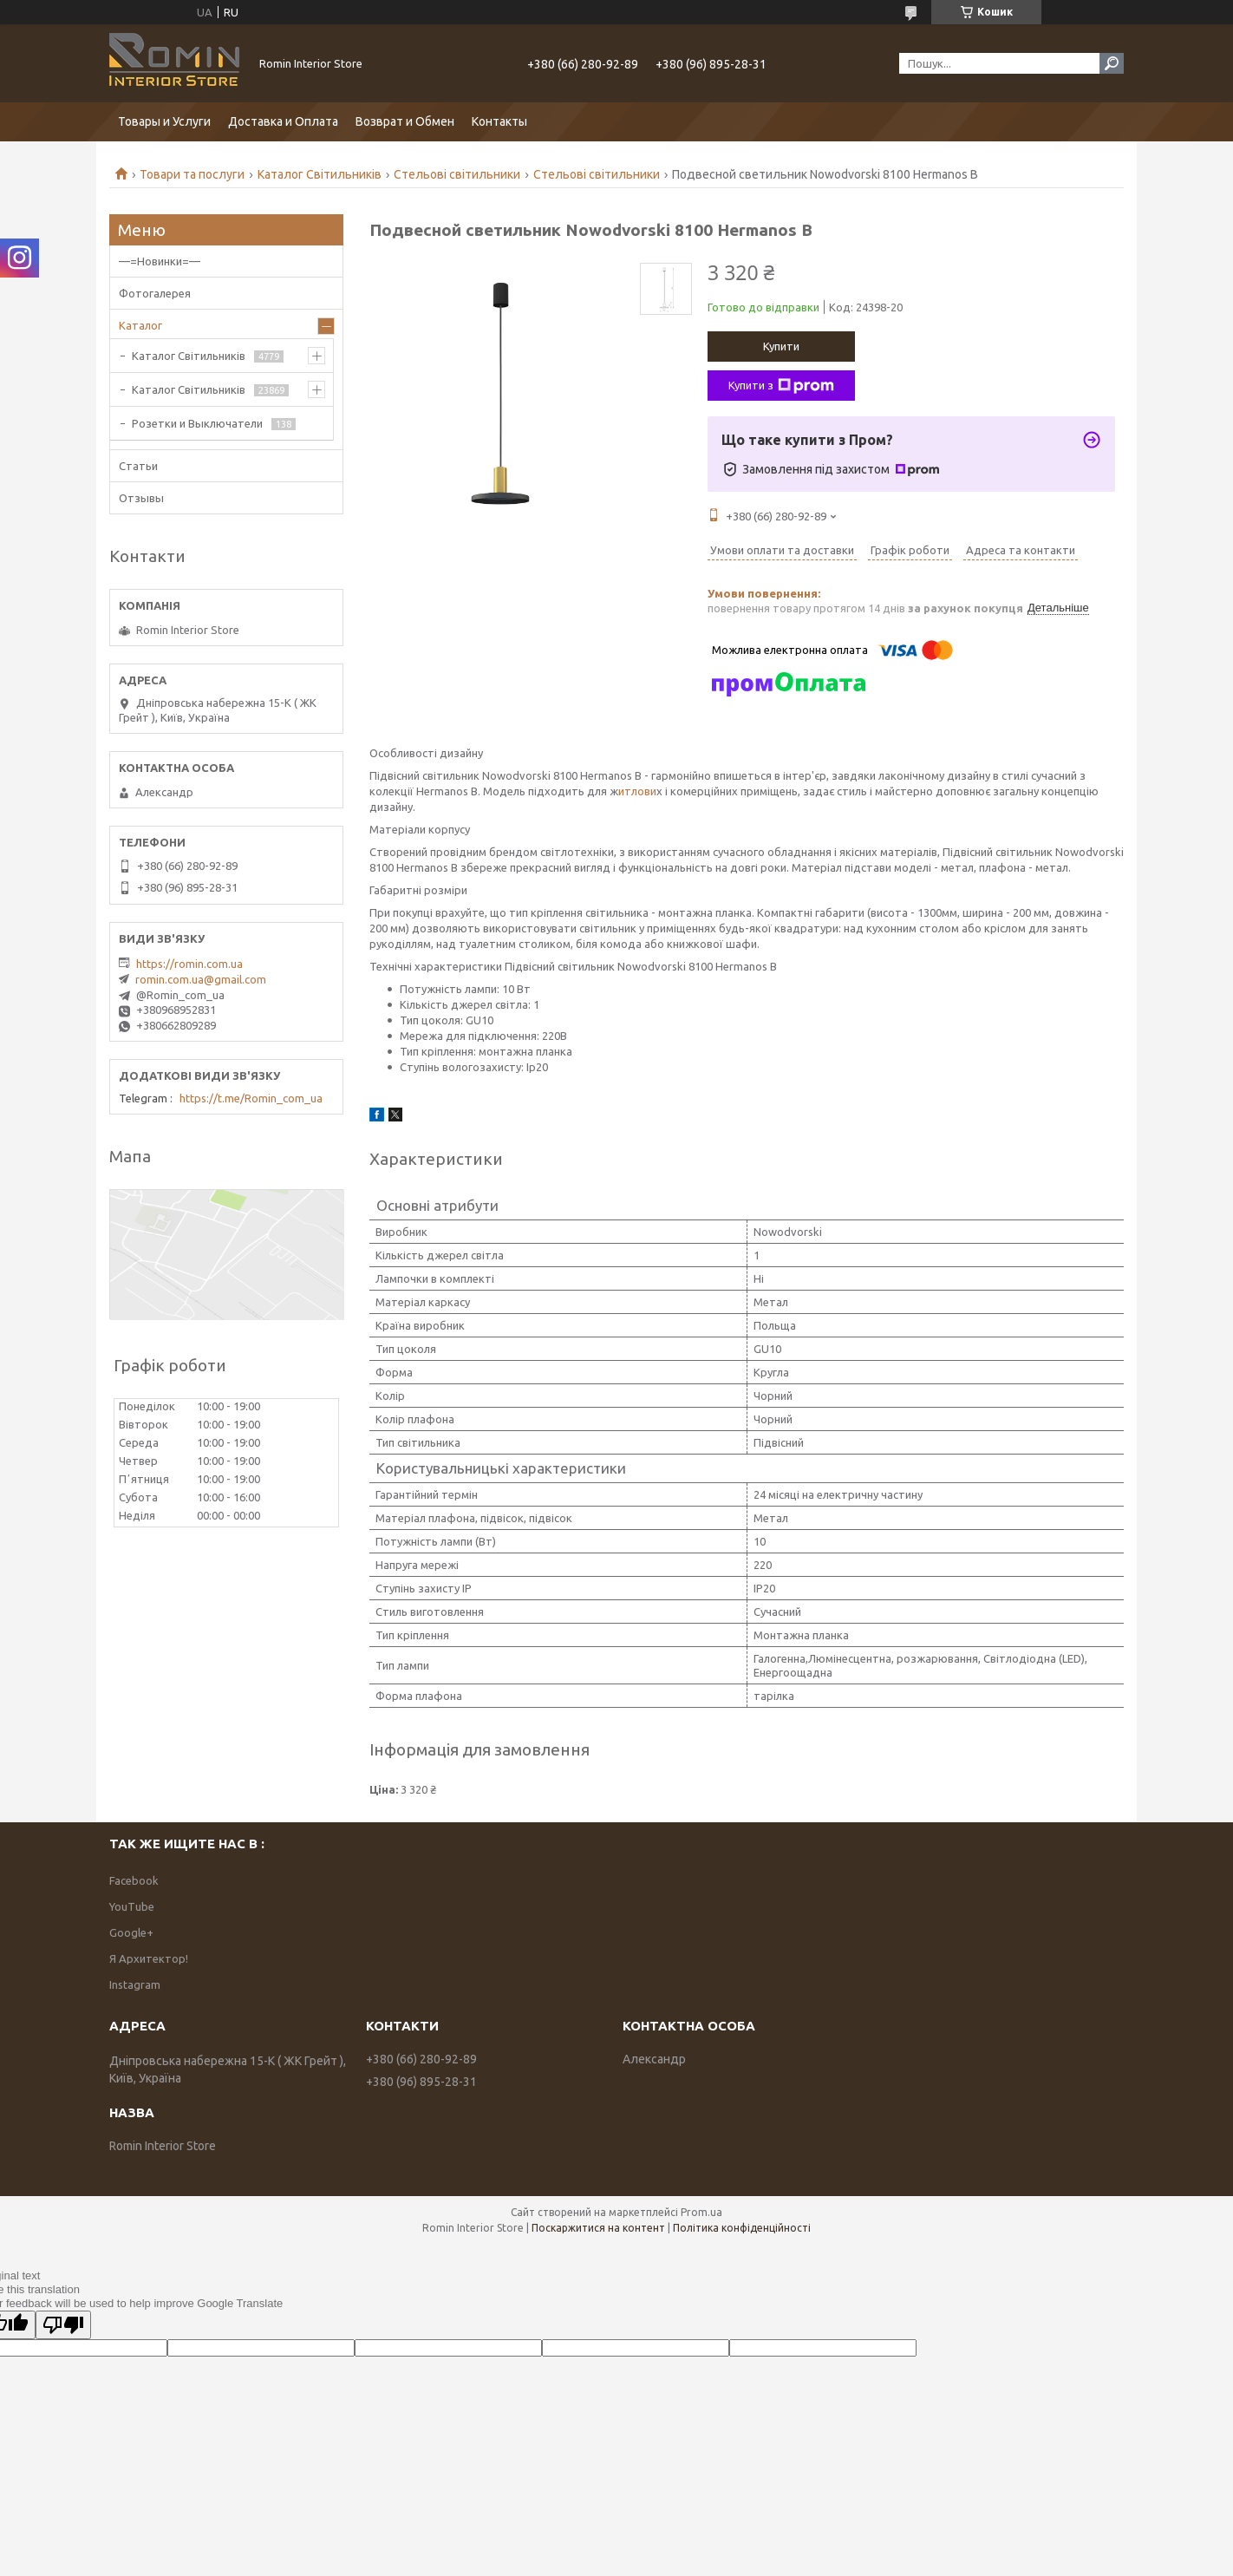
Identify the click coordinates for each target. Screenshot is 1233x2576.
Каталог (140, 325)
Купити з (781, 386)
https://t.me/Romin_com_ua (251, 1098)
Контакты (499, 121)
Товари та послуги (192, 174)
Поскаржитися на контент (598, 2227)
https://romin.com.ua (189, 964)
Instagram (134, 1984)
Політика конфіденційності (742, 2227)
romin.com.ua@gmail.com (200, 979)
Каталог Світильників (320, 174)
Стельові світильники (457, 174)
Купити (781, 346)
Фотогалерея (155, 293)
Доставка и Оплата (283, 121)
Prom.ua (701, 2212)
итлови (637, 791)
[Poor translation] (63, 2325)
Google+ (131, 1932)
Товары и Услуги (164, 121)
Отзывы (141, 498)
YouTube (131, 1906)
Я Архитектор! (148, 1958)
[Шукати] (1111, 63)
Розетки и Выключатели (197, 423)
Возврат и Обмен (405, 121)
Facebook (134, 1880)
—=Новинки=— (159, 261)
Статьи (138, 466)
